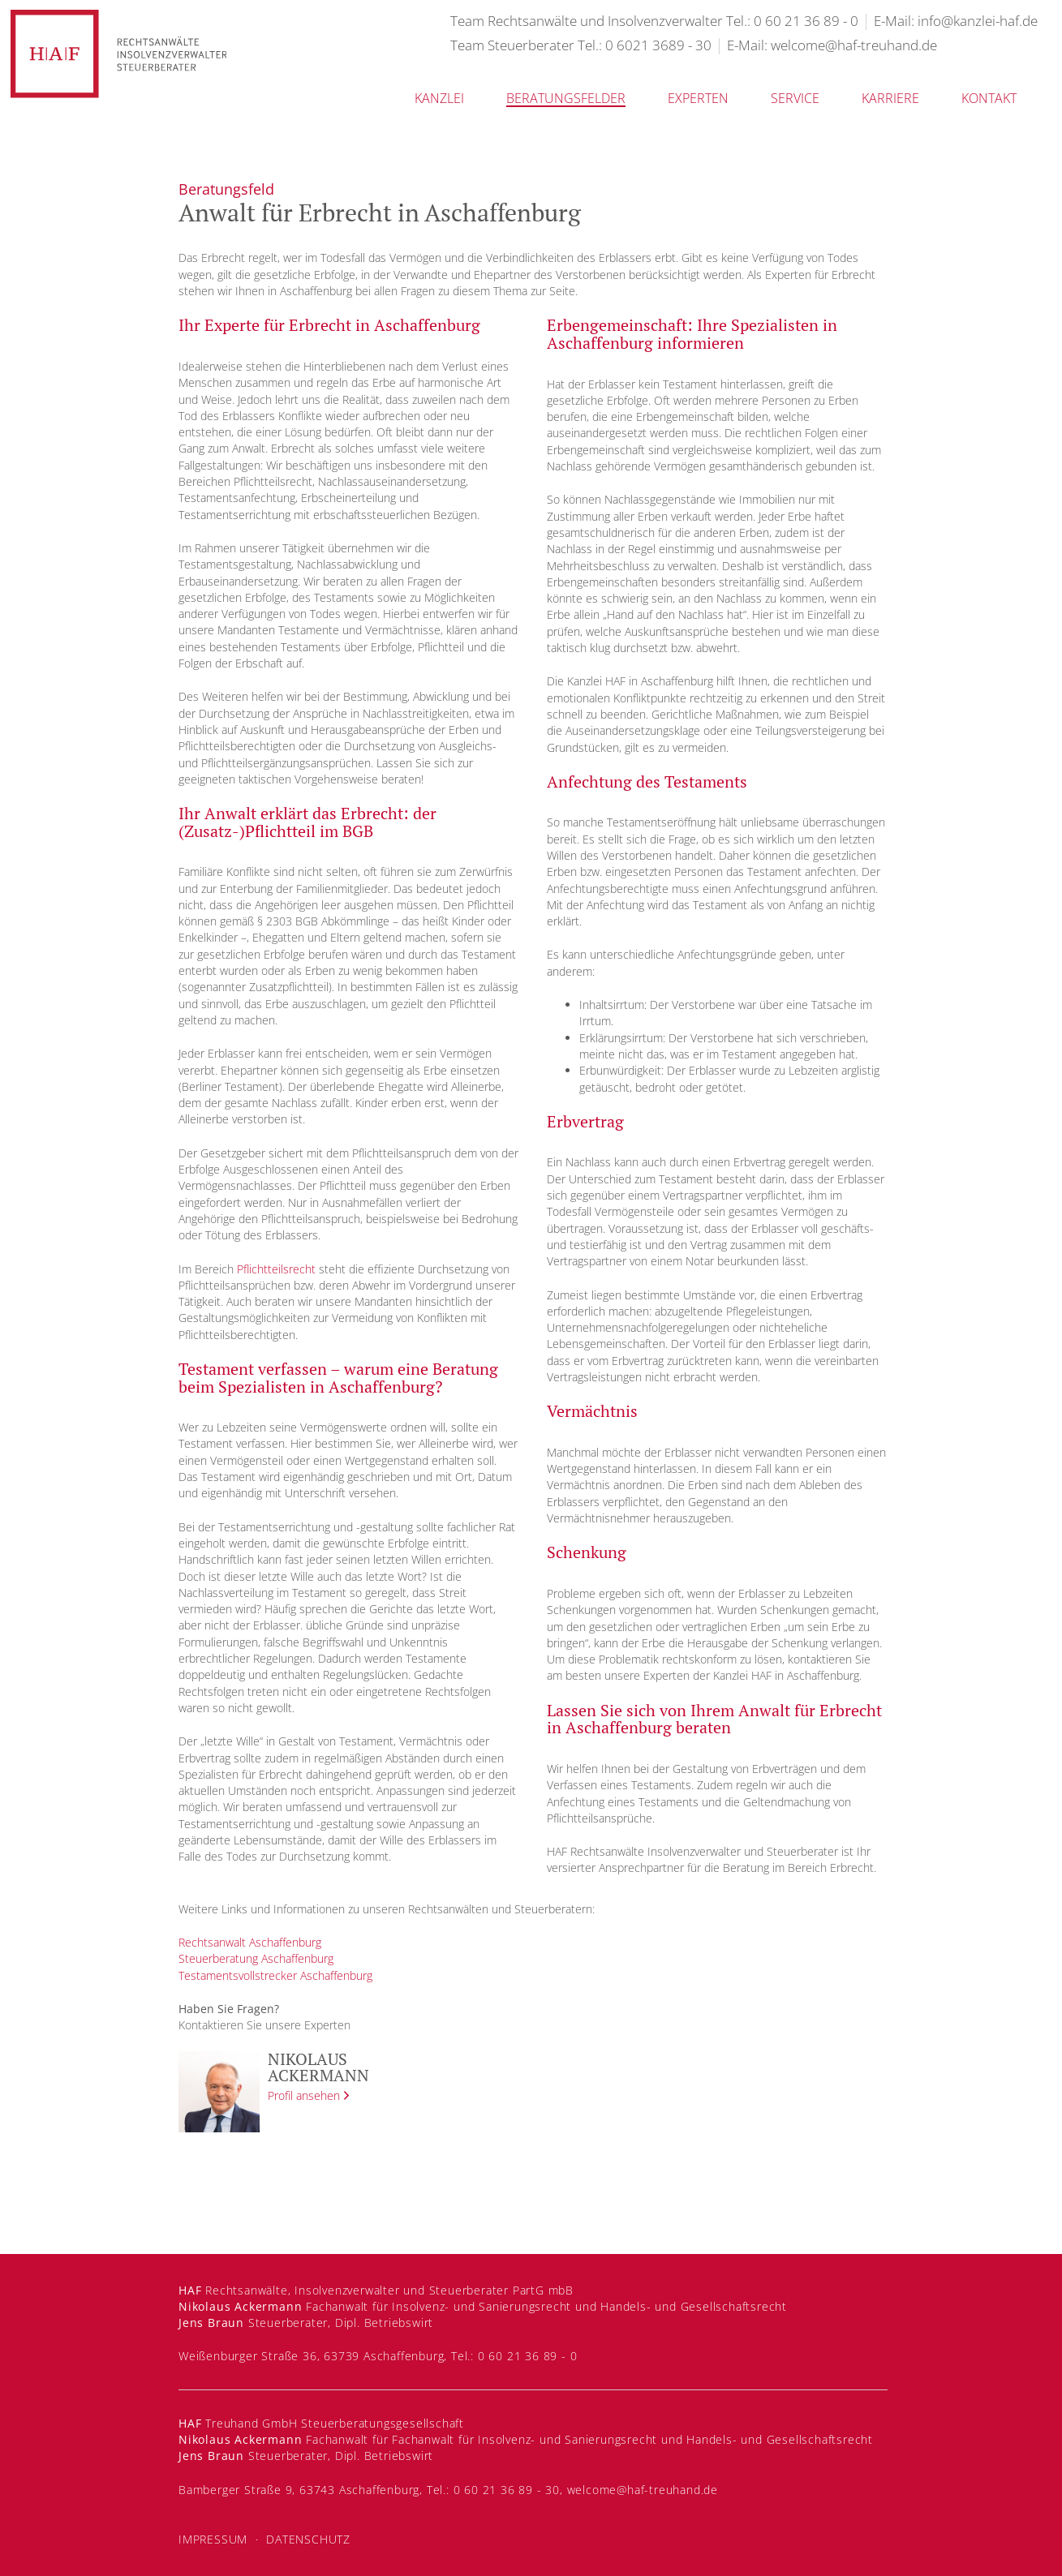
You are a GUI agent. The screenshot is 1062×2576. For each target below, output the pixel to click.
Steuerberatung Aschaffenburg (255, 1958)
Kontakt (989, 98)
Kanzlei (439, 98)
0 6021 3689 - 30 (658, 45)
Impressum (212, 2539)
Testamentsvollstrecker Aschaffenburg (275, 1975)
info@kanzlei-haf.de (978, 20)
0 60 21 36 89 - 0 (806, 20)
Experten (698, 98)
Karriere (890, 98)
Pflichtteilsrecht (276, 1269)
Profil (304, 2095)
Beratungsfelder (566, 98)
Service (795, 98)
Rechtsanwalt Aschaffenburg (249, 1942)
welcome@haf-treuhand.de (854, 45)
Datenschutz (308, 2539)
